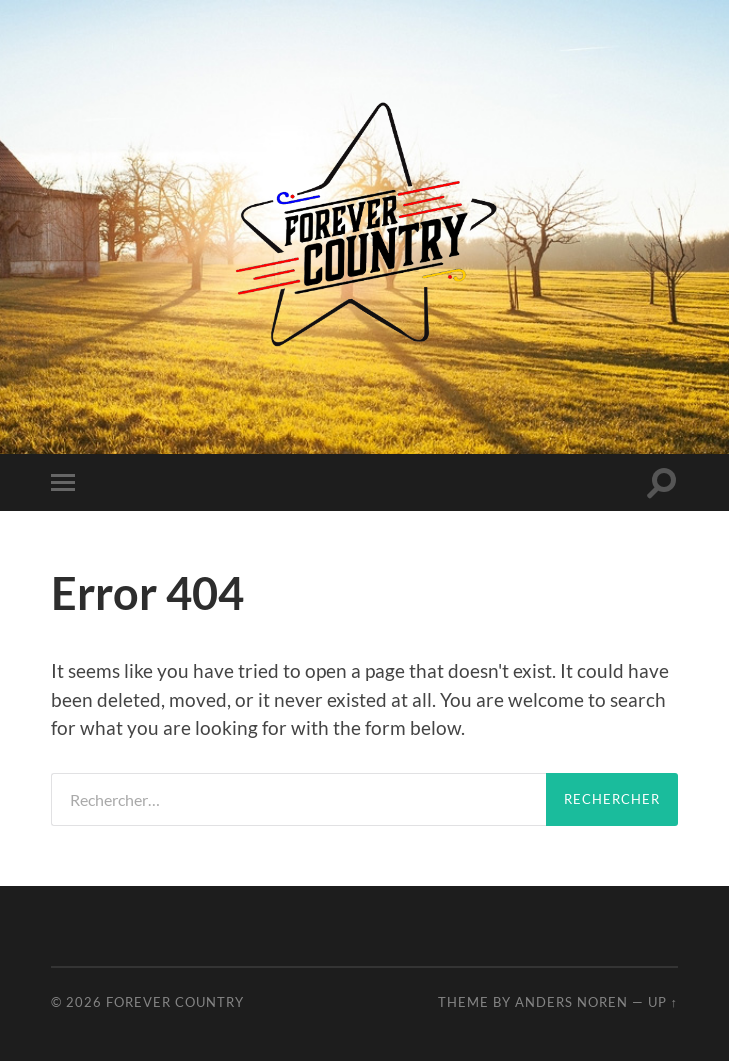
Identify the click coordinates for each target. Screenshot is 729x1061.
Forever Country (175, 1002)
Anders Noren (571, 1002)
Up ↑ (663, 1002)
